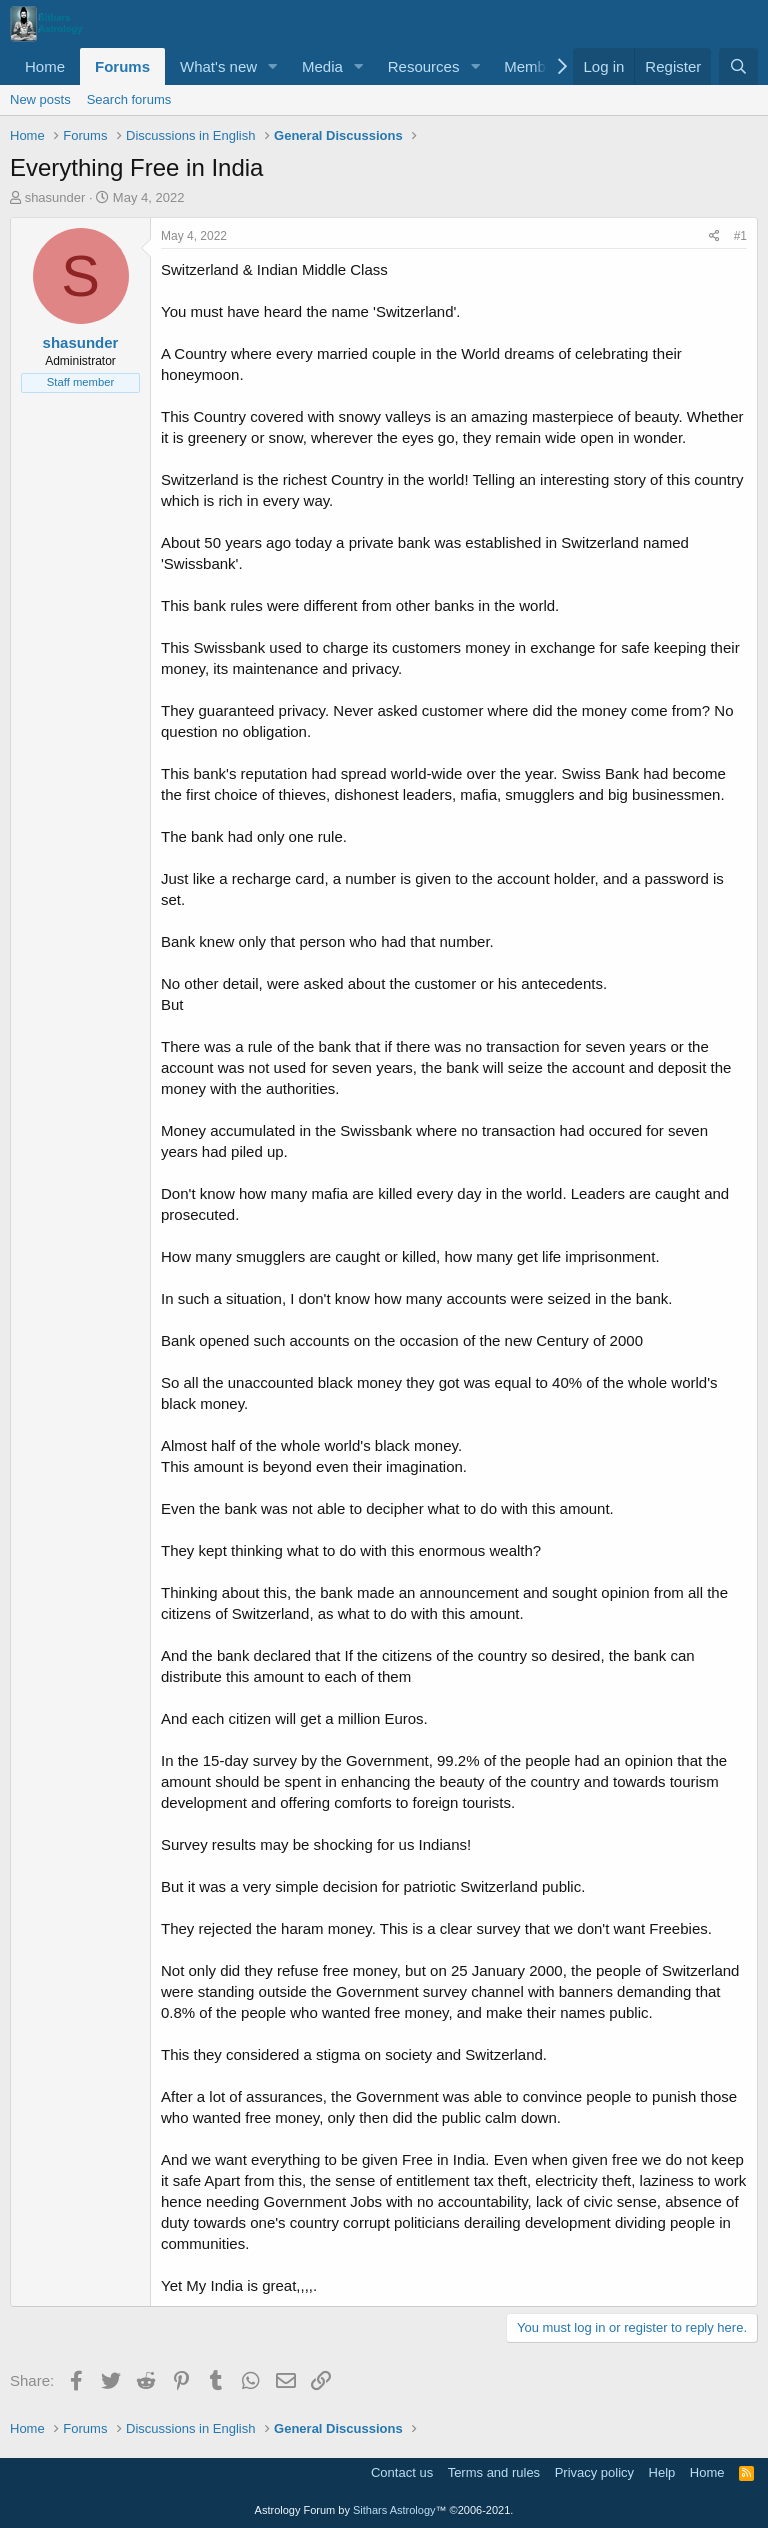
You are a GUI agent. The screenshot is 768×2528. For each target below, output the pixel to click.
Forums (122, 66)
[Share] (714, 236)
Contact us (402, 2472)
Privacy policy (594, 2472)
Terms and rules (494, 2472)
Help (662, 2472)
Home (45, 66)
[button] (273, 66)
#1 (740, 236)
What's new (218, 66)
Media (322, 66)
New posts (40, 99)
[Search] (738, 66)
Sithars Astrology (394, 2510)
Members (535, 66)
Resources (424, 66)
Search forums (129, 99)
